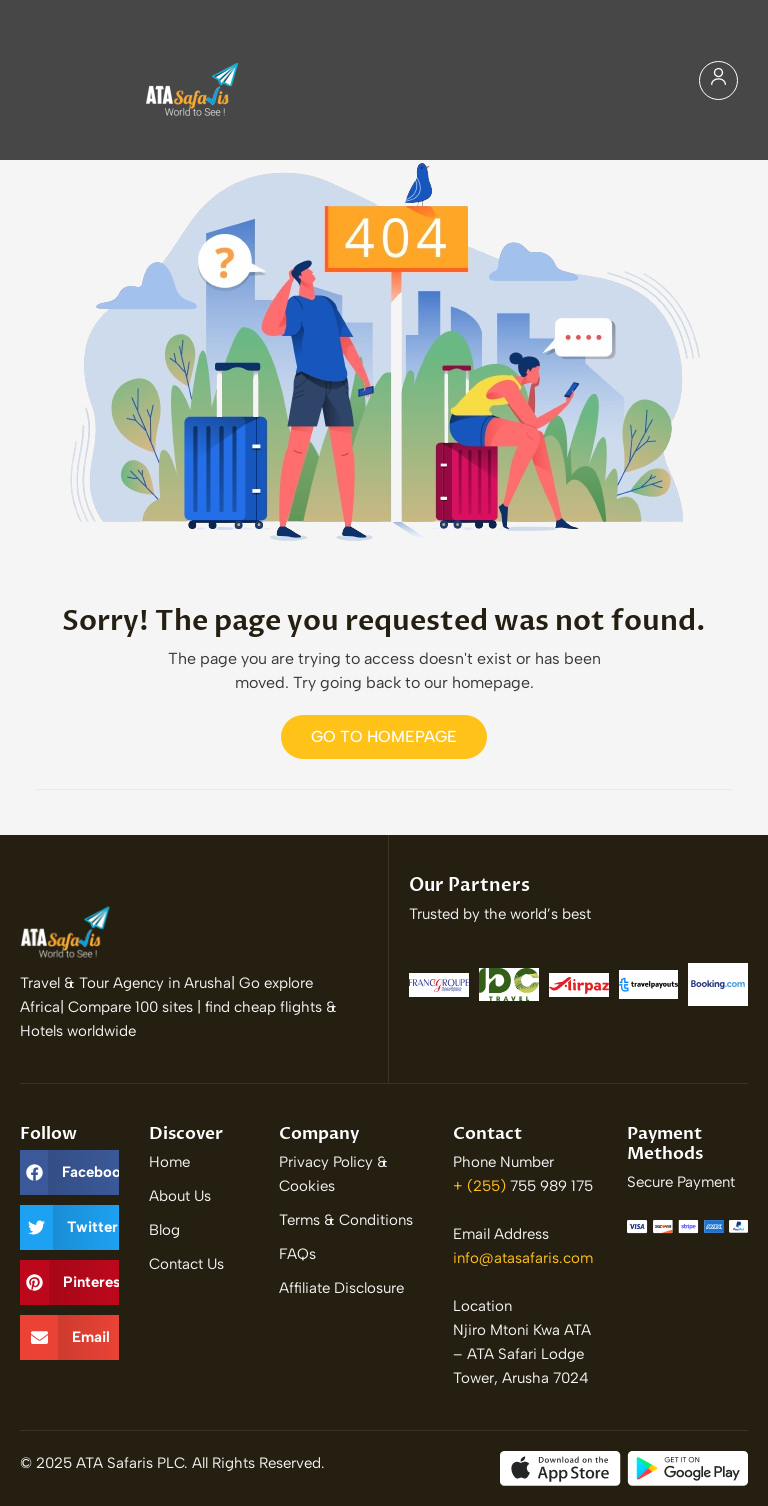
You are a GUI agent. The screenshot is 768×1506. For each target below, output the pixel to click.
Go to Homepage (384, 736)
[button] (69, 1172)
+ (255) (481, 1186)
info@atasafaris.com (523, 1258)
